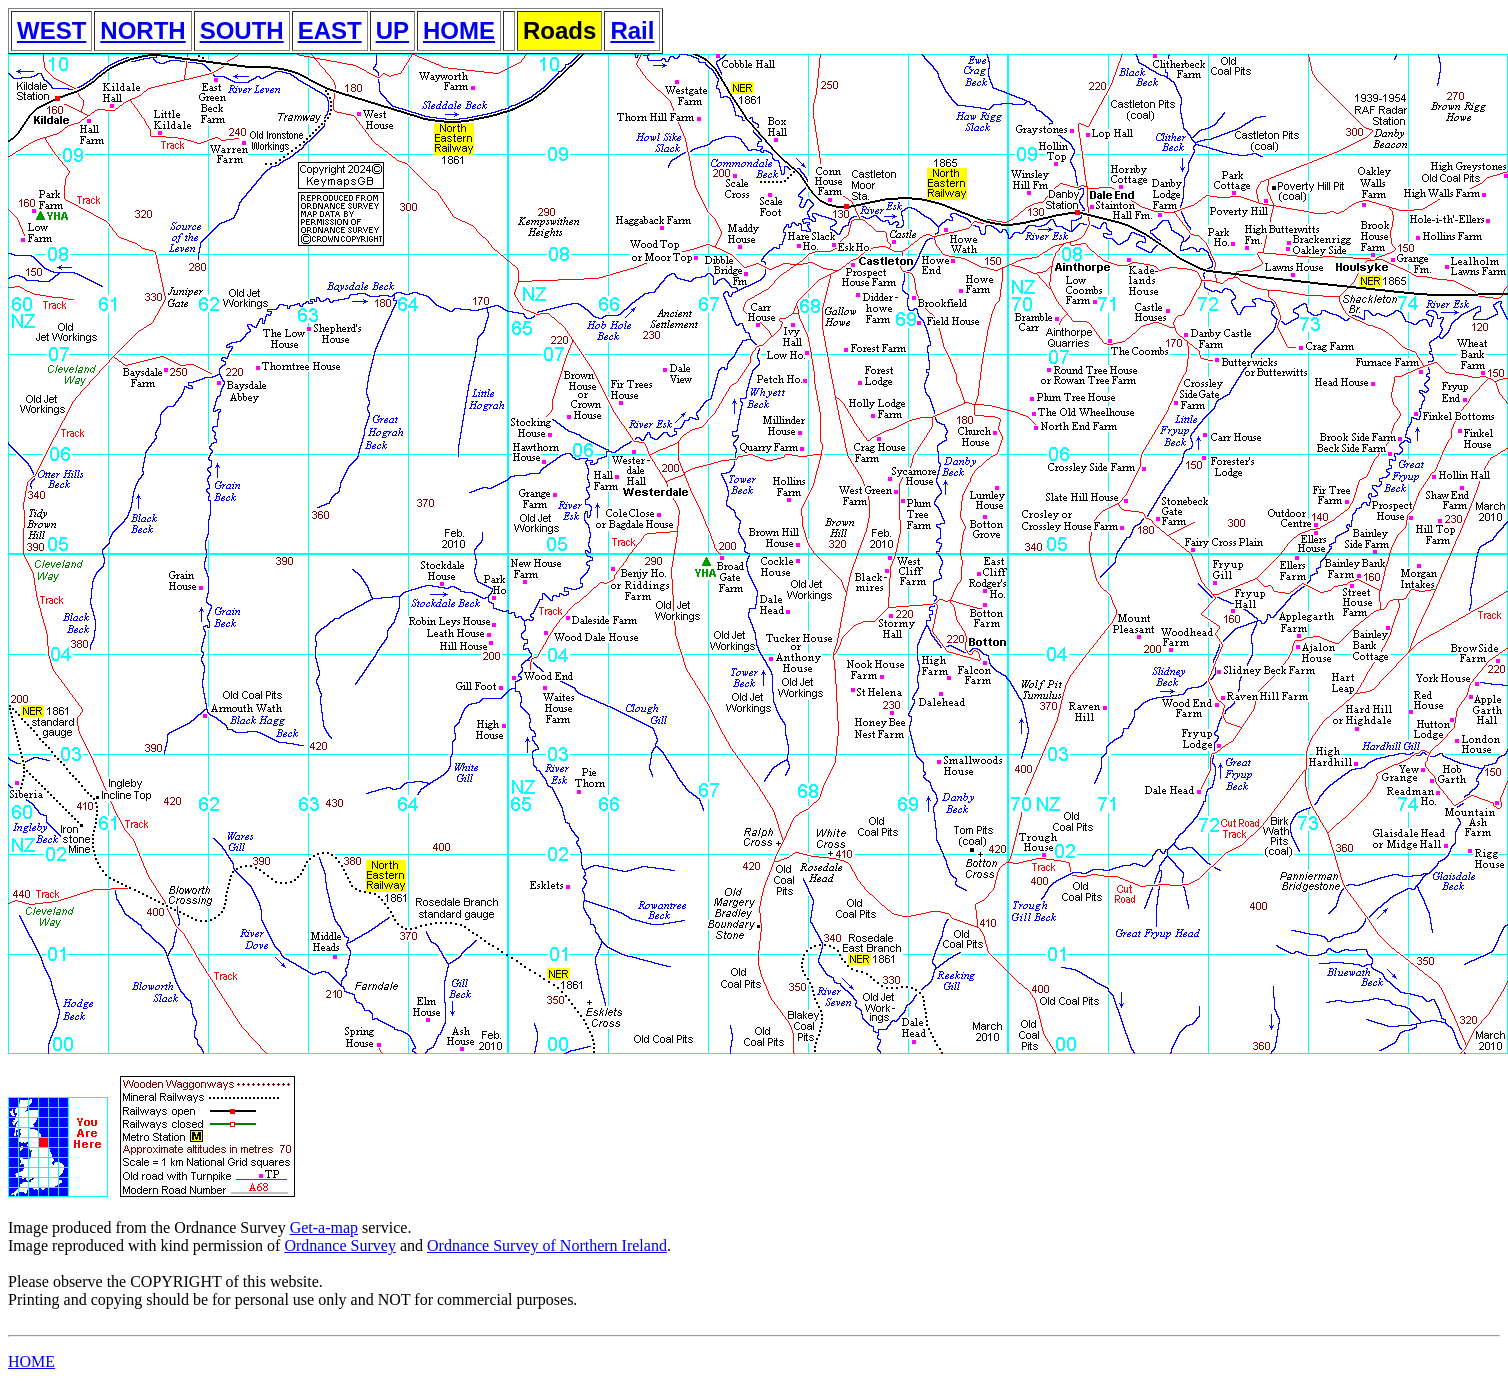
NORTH (142, 30)
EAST (330, 30)
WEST (51, 30)
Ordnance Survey (340, 1245)
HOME (459, 30)
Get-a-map (324, 1227)
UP (392, 30)
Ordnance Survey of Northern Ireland (547, 1245)
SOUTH (242, 30)
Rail (632, 30)
